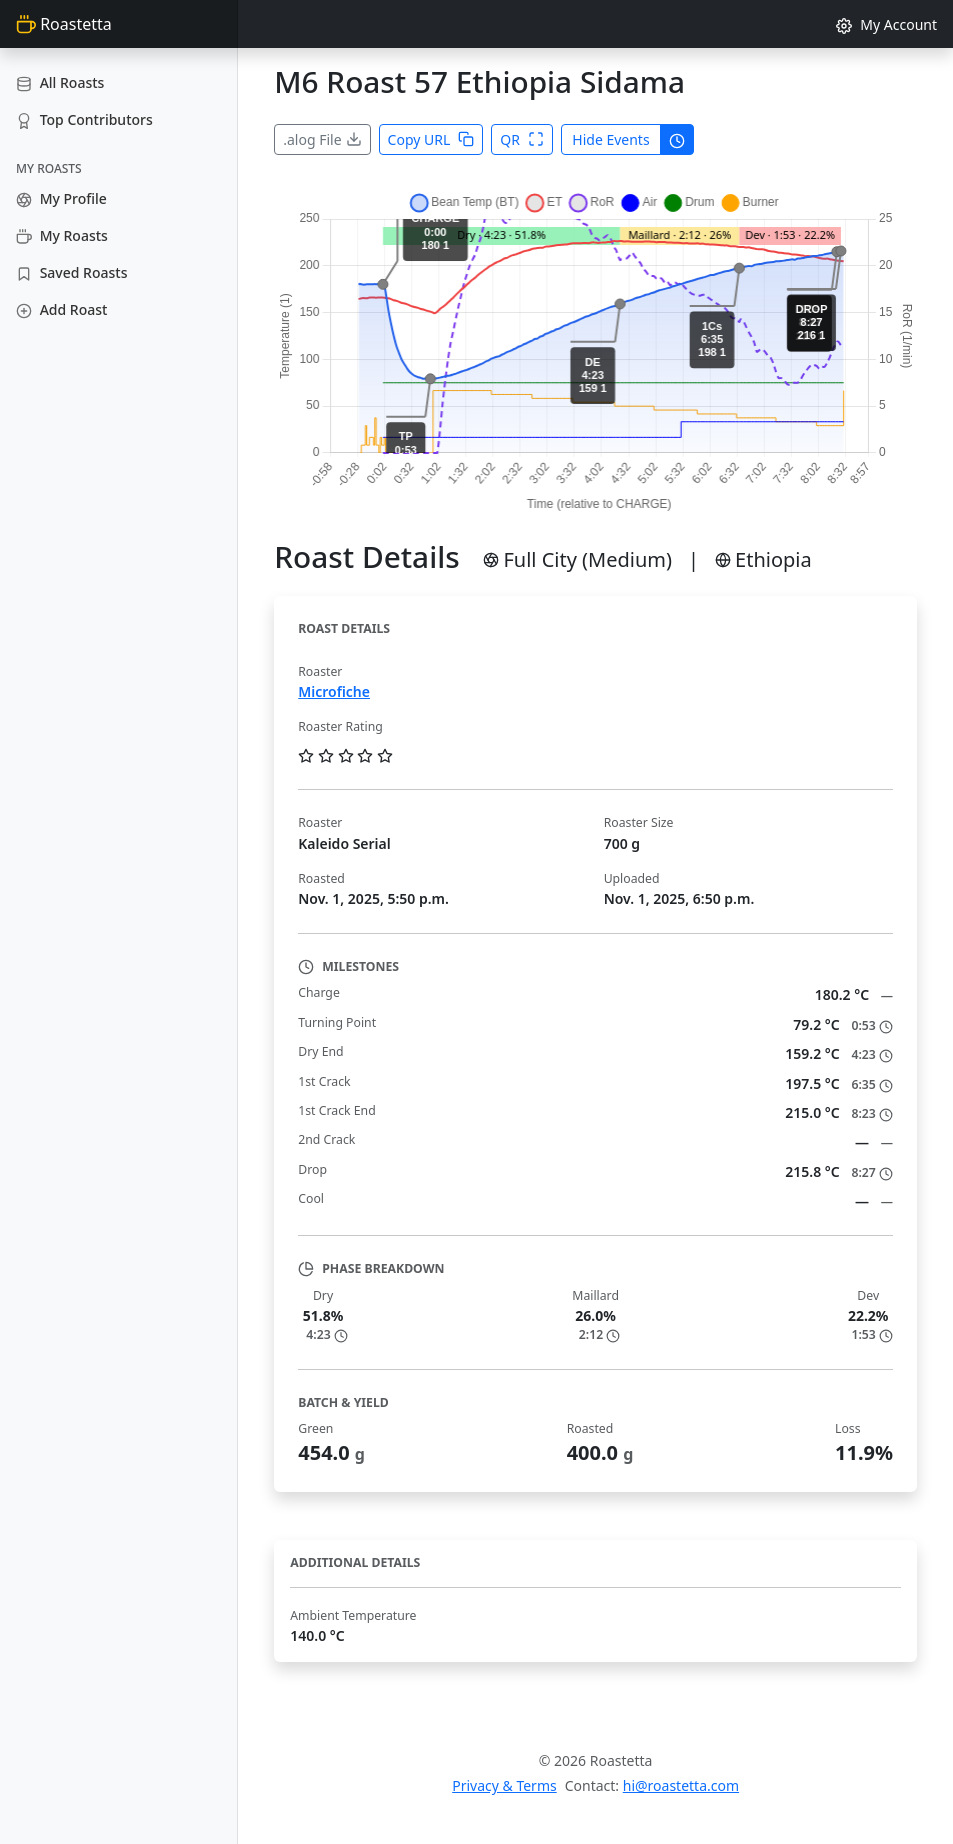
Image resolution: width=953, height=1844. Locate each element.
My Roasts (62, 235)
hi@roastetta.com (681, 1785)
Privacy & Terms (504, 1785)
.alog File (322, 139)
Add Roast (61, 309)
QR (522, 139)
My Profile (61, 198)
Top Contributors (84, 119)
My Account (886, 24)
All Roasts (60, 82)
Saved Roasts (71, 272)
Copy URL (431, 139)
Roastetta (64, 24)
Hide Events (610, 139)
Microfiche (334, 691)
